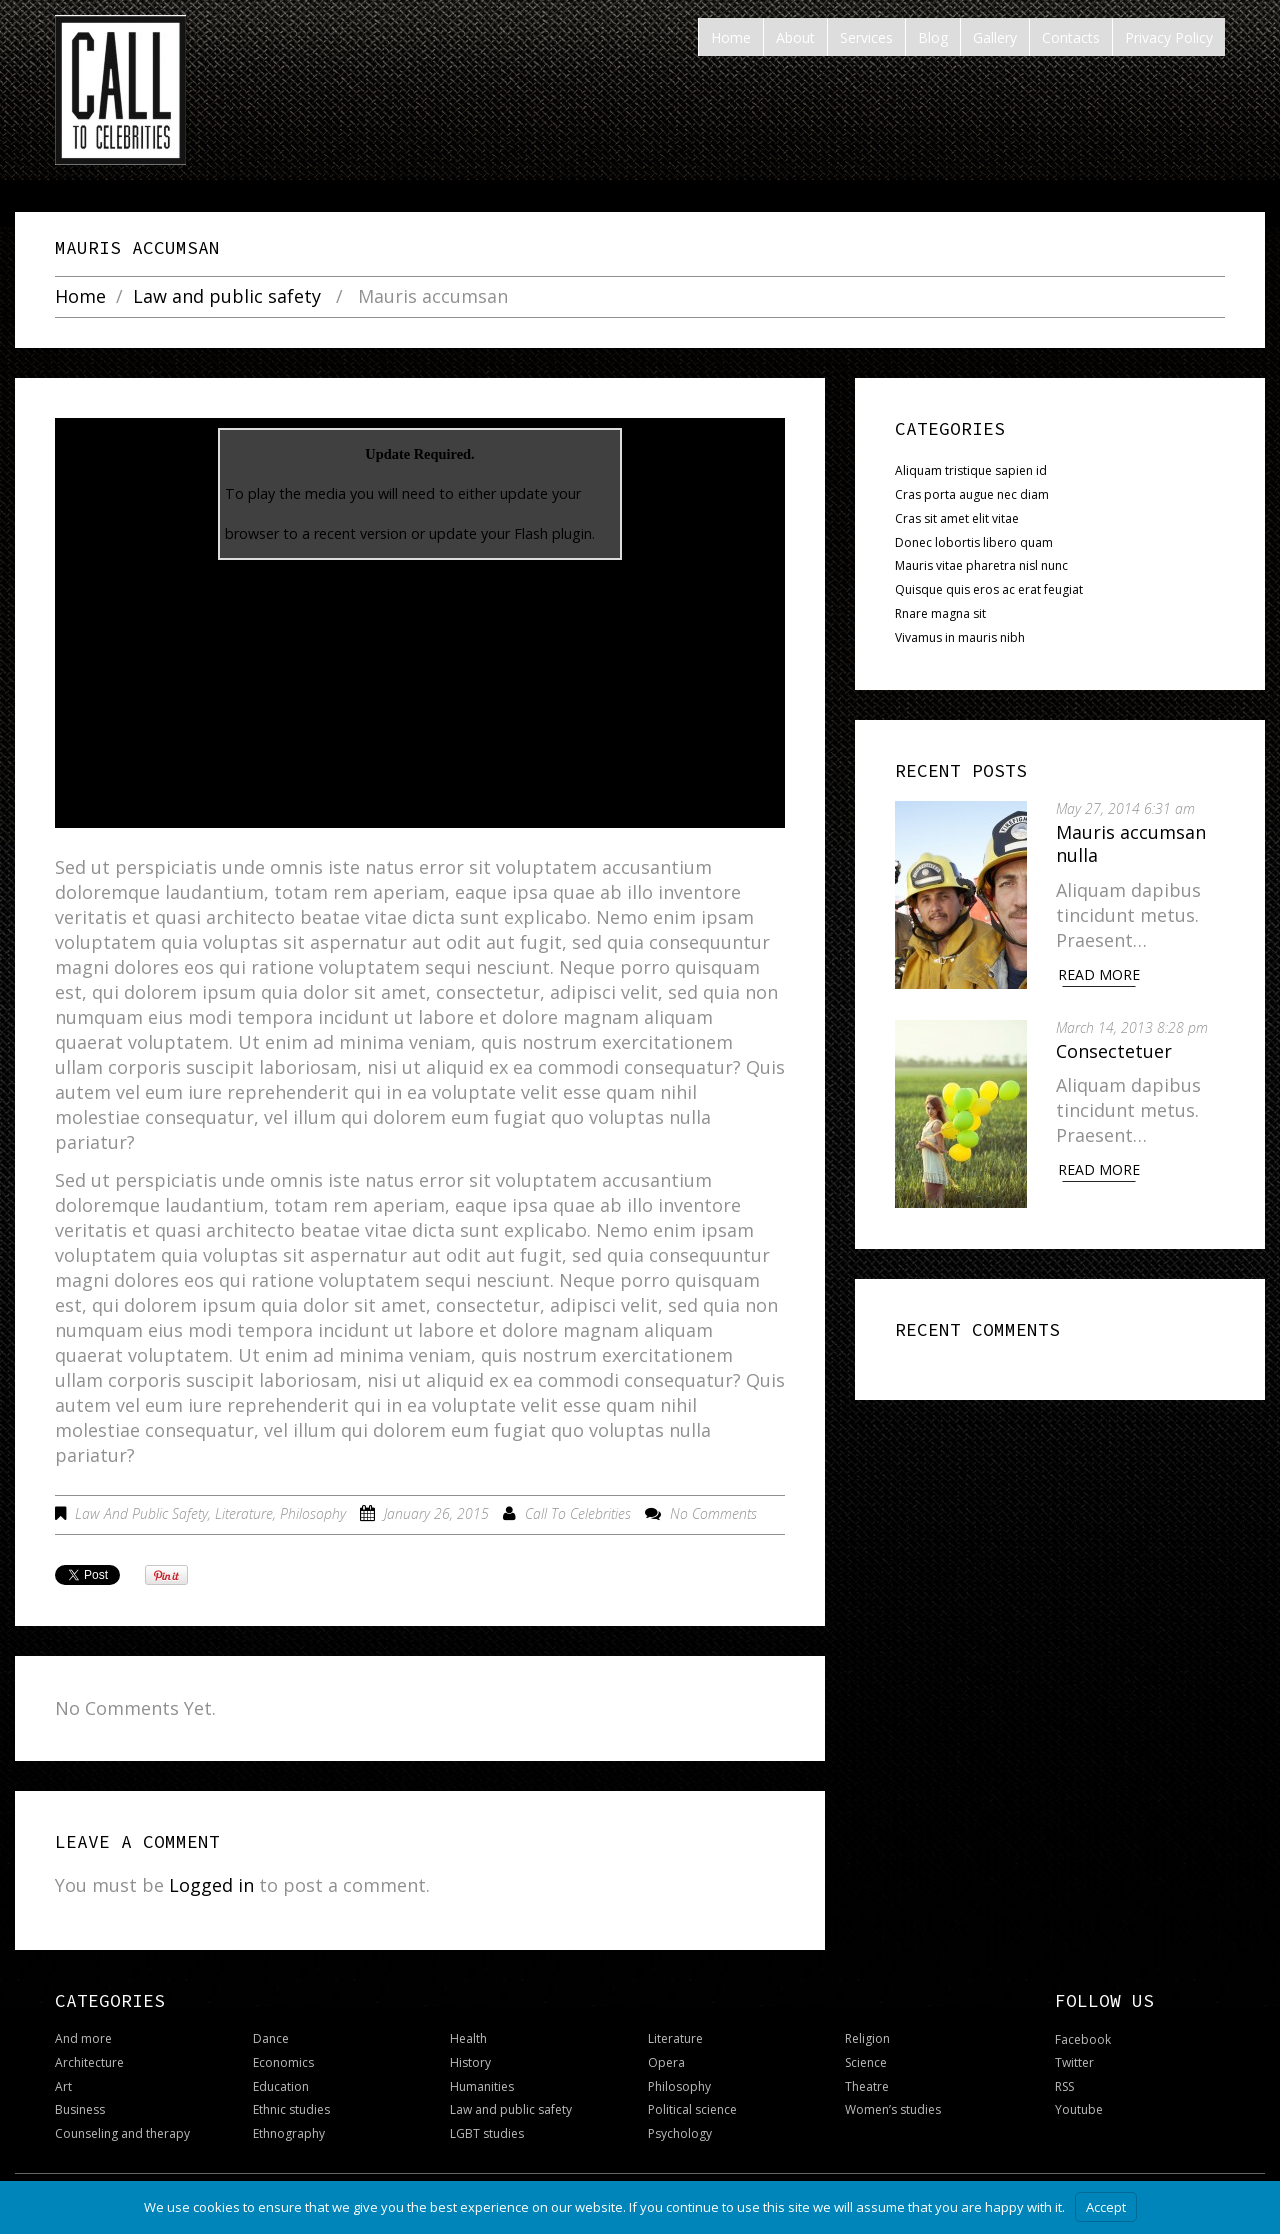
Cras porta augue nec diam (972, 494)
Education (281, 2086)
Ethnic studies (291, 2109)
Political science (692, 2109)
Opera (666, 2062)
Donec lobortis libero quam (974, 542)
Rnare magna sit (940, 613)
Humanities (482, 2086)
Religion (867, 2038)
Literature (244, 1513)
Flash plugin (553, 533)
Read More (1100, 974)
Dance (271, 2038)
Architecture (89, 2062)
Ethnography (289, 2133)
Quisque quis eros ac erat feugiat (989, 589)
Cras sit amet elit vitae (957, 518)
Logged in (211, 1885)
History (470, 2062)
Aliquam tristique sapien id (971, 470)
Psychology (680, 2133)
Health (468, 2038)
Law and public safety (227, 297)
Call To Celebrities (578, 1513)
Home (80, 297)
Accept (1106, 2207)
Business (80, 2109)
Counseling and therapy (122, 2133)
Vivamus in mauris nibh (960, 637)
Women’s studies (893, 2109)
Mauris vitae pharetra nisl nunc (981, 565)
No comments (713, 1513)
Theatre (867, 2086)
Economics (283, 2062)
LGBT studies (487, 2133)
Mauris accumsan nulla (1132, 843)
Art (63, 2086)
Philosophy (313, 1513)
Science (866, 2062)
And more (83, 2038)
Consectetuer (1115, 1050)
